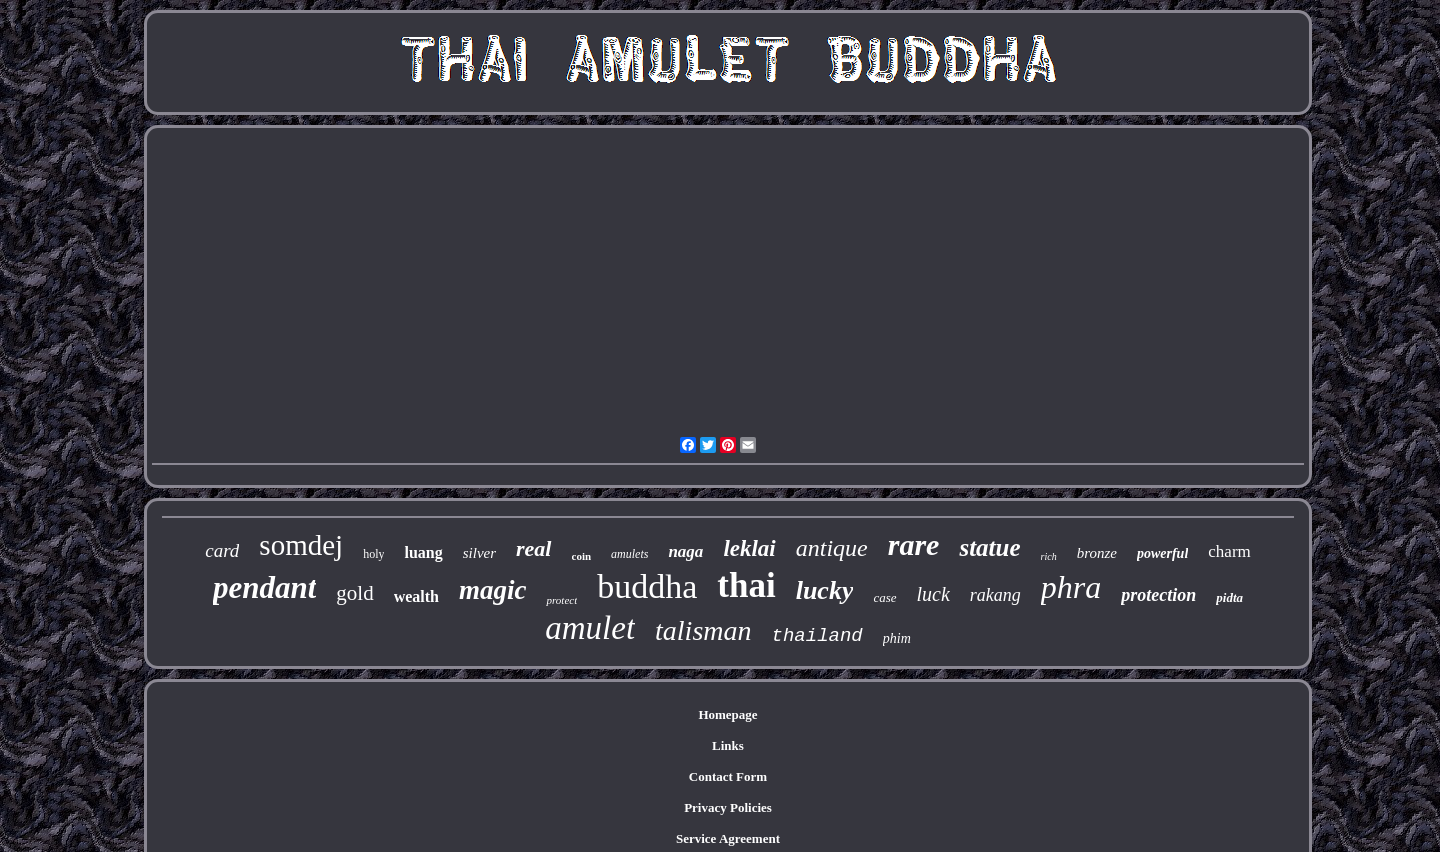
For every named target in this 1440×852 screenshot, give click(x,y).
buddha (647, 586)
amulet (590, 628)
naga (685, 551)
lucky (825, 590)
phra (1071, 587)
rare (914, 544)
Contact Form (728, 776)
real (533, 548)
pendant (264, 587)
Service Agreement (728, 838)
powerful (1162, 553)
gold (354, 593)
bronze (1097, 553)
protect (561, 600)
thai (746, 585)
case (884, 597)
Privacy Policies (728, 807)
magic (493, 590)
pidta (1229, 597)
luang (423, 552)
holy (373, 554)
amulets (629, 554)
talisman (703, 630)
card (222, 550)
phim (897, 638)
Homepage (727, 714)
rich (1049, 556)
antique (832, 548)
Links (728, 745)
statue (989, 547)
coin (582, 556)
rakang (995, 595)
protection (1158, 595)
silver (479, 553)
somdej (301, 545)
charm (1229, 551)
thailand (817, 636)
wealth (416, 596)
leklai (749, 548)
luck (933, 594)
